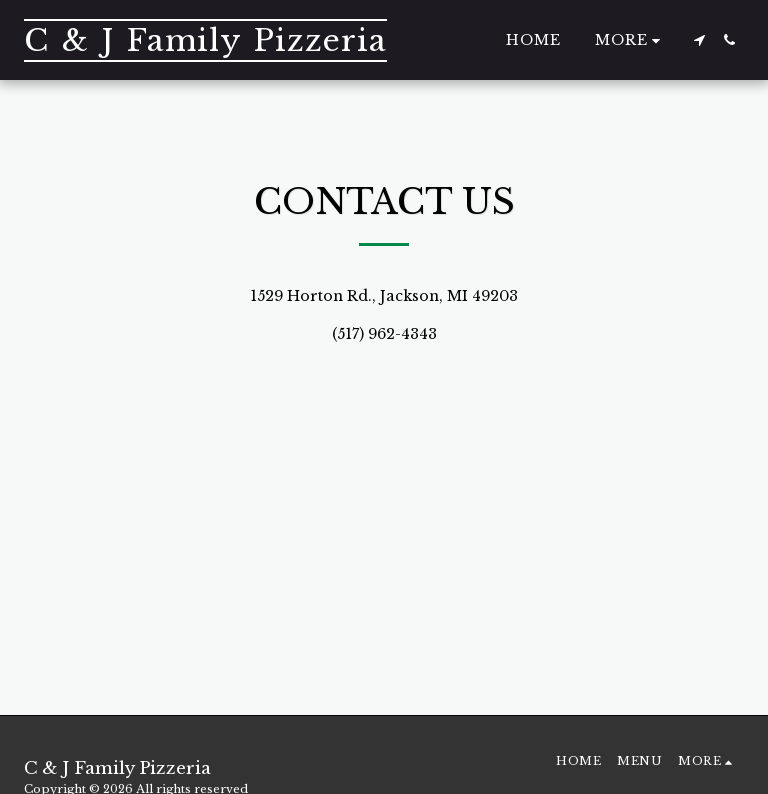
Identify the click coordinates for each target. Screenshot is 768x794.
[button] (699, 40)
